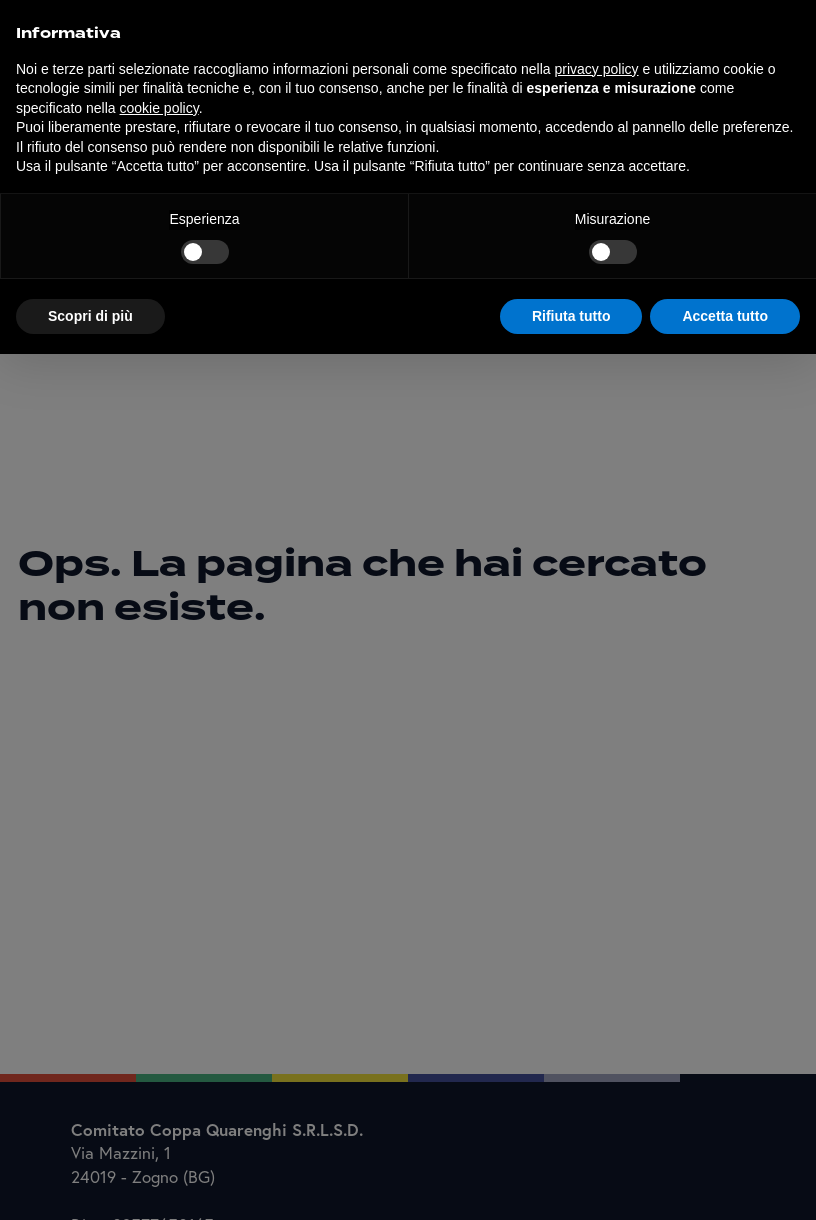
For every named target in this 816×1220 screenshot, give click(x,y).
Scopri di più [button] (90, 316)
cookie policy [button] (159, 108)
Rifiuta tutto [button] (571, 316)
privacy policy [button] (597, 69)
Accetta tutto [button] (725, 316)
